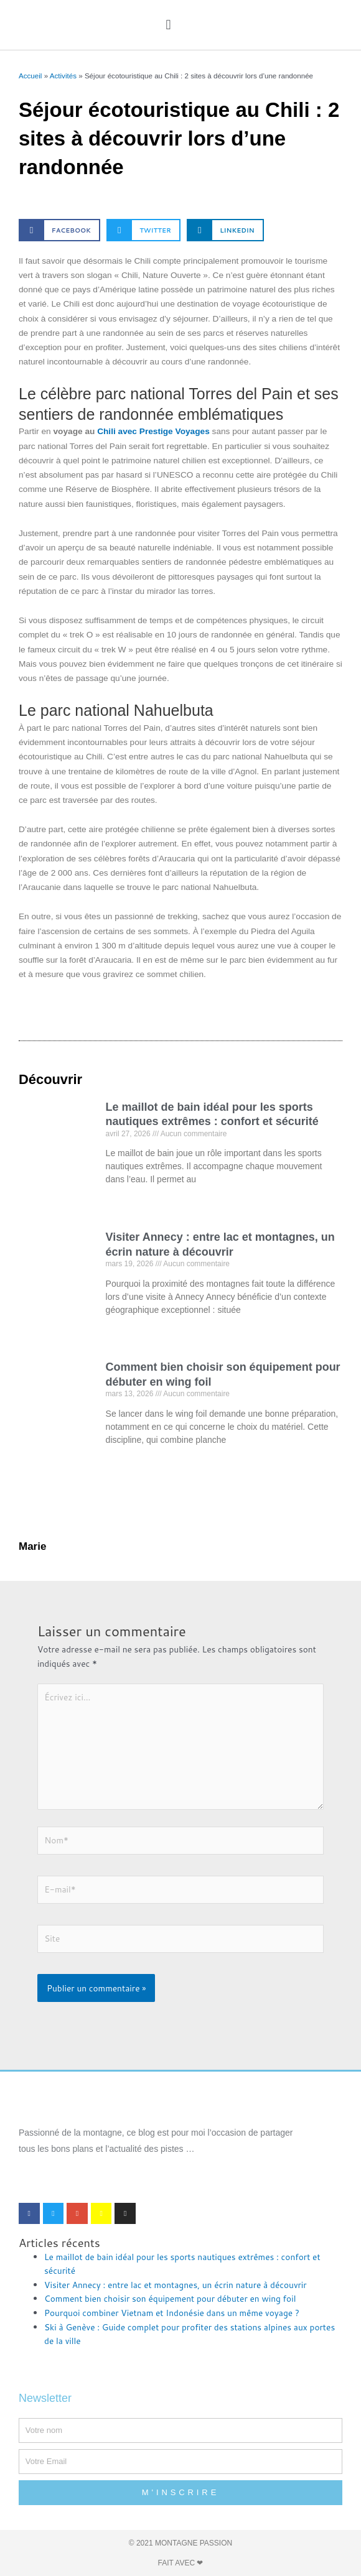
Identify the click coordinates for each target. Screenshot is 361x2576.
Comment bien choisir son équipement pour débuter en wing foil (170, 2298)
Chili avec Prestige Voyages (153, 431)
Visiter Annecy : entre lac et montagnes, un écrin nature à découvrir (175, 2285)
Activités (63, 76)
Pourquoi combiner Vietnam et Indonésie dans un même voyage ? (171, 2313)
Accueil (30, 76)
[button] (168, 25)
